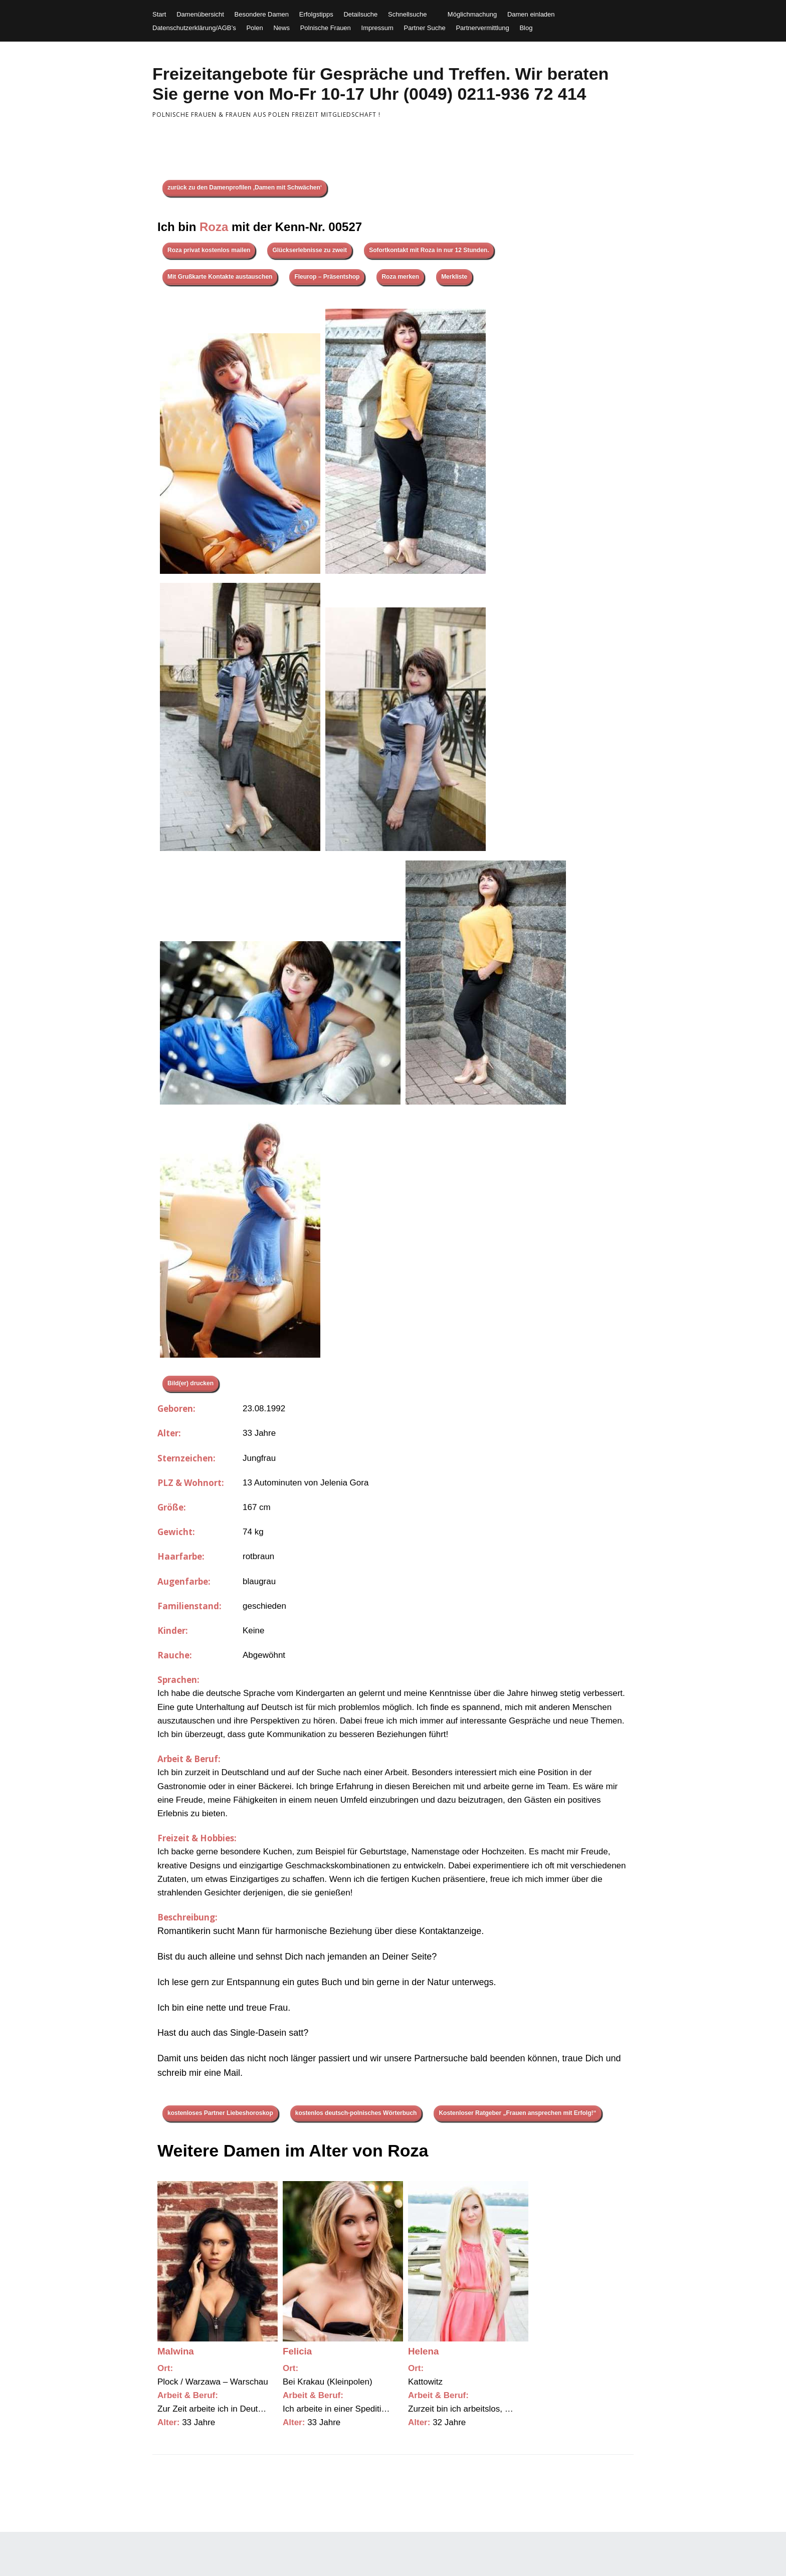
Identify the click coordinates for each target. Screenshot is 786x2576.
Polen (254, 28)
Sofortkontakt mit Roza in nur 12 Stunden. (429, 250)
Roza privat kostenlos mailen (208, 250)
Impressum (377, 28)
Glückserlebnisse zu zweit (309, 250)
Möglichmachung (472, 14)
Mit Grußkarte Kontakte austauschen (219, 276)
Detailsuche (360, 14)
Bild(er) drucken (190, 1383)
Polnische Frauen (325, 28)
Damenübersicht (200, 14)
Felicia (297, 2351)
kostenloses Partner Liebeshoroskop (220, 2112)
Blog (525, 28)
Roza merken (400, 276)
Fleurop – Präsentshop (326, 276)
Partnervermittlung (482, 28)
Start (159, 14)
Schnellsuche (407, 14)
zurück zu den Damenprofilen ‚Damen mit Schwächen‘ (244, 187)
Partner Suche (425, 28)
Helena (423, 2351)
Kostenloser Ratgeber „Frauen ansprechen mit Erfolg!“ (517, 2112)
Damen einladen (531, 14)
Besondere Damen (262, 14)
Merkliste (454, 276)
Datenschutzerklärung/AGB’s (194, 28)
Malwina (175, 2351)
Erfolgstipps (316, 14)
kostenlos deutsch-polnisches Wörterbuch (356, 2112)
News (281, 28)
